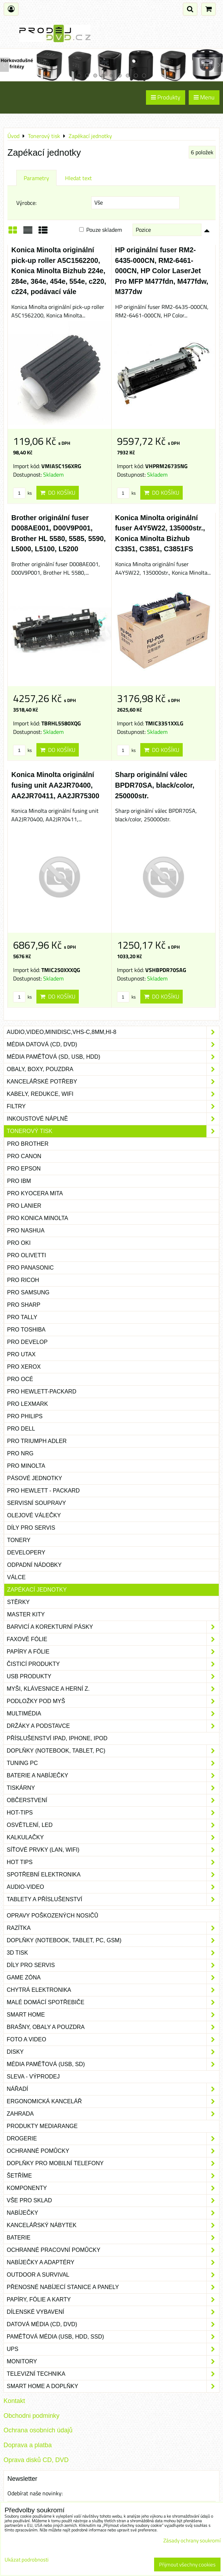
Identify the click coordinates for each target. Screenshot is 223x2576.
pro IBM (19, 1181)
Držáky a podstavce (113, 1726)
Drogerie (113, 2139)
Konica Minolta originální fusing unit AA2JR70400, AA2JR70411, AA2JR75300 (55, 785)
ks (22, 492)
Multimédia (113, 1714)
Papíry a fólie (113, 1652)
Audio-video (113, 1887)
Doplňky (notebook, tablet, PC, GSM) (113, 1940)
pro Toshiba (26, 1330)
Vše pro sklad (113, 2201)
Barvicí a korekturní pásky (113, 1627)
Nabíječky (113, 2213)
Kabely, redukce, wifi (113, 1094)
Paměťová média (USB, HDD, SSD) (113, 2337)
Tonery (18, 1540)
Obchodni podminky (31, 2415)
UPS (113, 2349)
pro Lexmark (27, 1404)
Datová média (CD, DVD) (113, 2324)
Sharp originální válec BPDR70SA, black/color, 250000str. (154, 785)
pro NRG (20, 1453)
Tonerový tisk (113, 1131)
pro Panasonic (30, 1268)
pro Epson (24, 1169)
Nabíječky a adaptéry (113, 2262)
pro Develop (27, 1342)
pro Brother (27, 1144)
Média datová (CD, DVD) (113, 1045)
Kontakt (14, 2400)
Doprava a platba (28, 2445)
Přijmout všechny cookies (187, 2564)
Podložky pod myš (113, 1701)
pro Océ (20, 1379)
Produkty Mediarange (42, 2126)
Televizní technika (113, 2374)
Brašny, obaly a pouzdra (113, 2027)
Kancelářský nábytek (113, 2225)
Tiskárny (113, 1788)
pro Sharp (23, 1305)
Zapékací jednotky (37, 1590)
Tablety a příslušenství (113, 1899)
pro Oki (19, 1243)
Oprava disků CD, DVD (36, 2459)
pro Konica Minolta (37, 1218)
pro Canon (24, 1156)
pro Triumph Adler (37, 1441)
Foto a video (113, 2040)
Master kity (26, 1614)
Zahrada (113, 2114)
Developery (26, 1552)
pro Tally (22, 1317)
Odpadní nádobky (34, 1565)
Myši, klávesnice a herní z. (113, 1689)
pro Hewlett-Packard (41, 1391)
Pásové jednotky (34, 1478)
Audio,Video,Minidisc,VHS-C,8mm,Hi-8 (113, 1032)
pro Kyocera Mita (35, 1193)
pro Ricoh (23, 1280)
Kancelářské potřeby (113, 1082)
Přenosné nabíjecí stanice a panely (113, 2287)
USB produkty (113, 1677)
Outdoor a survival (113, 2275)
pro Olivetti (26, 1255)
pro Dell (21, 1429)
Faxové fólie (113, 1639)
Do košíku (57, 492)
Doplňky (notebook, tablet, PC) (113, 1751)
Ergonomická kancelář (113, 2101)
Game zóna (113, 1978)
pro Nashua (26, 1230)
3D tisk (113, 1953)
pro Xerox (24, 1367)
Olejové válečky (34, 1515)
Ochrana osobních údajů (38, 2430)
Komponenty (113, 2188)
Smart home (113, 2015)
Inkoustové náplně (113, 1119)
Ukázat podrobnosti (26, 2560)
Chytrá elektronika (113, 1990)
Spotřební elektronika (113, 1875)
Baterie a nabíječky (113, 1776)
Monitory (113, 2362)
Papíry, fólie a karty (113, 2300)
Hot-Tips (113, 1813)
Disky (113, 2052)
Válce (16, 1577)
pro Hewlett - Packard (43, 1491)
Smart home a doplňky (113, 2386)
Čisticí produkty (113, 1664)
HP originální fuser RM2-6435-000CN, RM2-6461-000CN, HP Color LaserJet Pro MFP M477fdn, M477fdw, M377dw (162, 270)
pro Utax (21, 1354)
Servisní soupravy (36, 1503)
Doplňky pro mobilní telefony (113, 2163)
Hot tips (113, 1862)
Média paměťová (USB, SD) (113, 2064)
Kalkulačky (113, 1838)
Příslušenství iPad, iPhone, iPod (57, 1738)
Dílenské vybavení (113, 2312)
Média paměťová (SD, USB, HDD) (113, 1057)
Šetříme (113, 2176)
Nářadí (113, 2089)
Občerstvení (113, 1800)
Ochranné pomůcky (113, 2151)
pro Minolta (26, 1466)
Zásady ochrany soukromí (192, 2540)
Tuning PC (113, 1763)
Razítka (113, 1928)
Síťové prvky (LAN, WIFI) (113, 1850)
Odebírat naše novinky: (35, 2493)
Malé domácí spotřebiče (113, 2002)
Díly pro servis (31, 1528)
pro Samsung (28, 1292)
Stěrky (18, 1602)
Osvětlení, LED (113, 1825)
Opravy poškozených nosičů (52, 1916)
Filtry (113, 1106)
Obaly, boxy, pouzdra (113, 1069)
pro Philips (24, 1416)
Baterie (113, 2238)
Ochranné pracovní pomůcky (113, 2250)
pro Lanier (24, 1206)
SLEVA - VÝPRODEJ (33, 2077)
